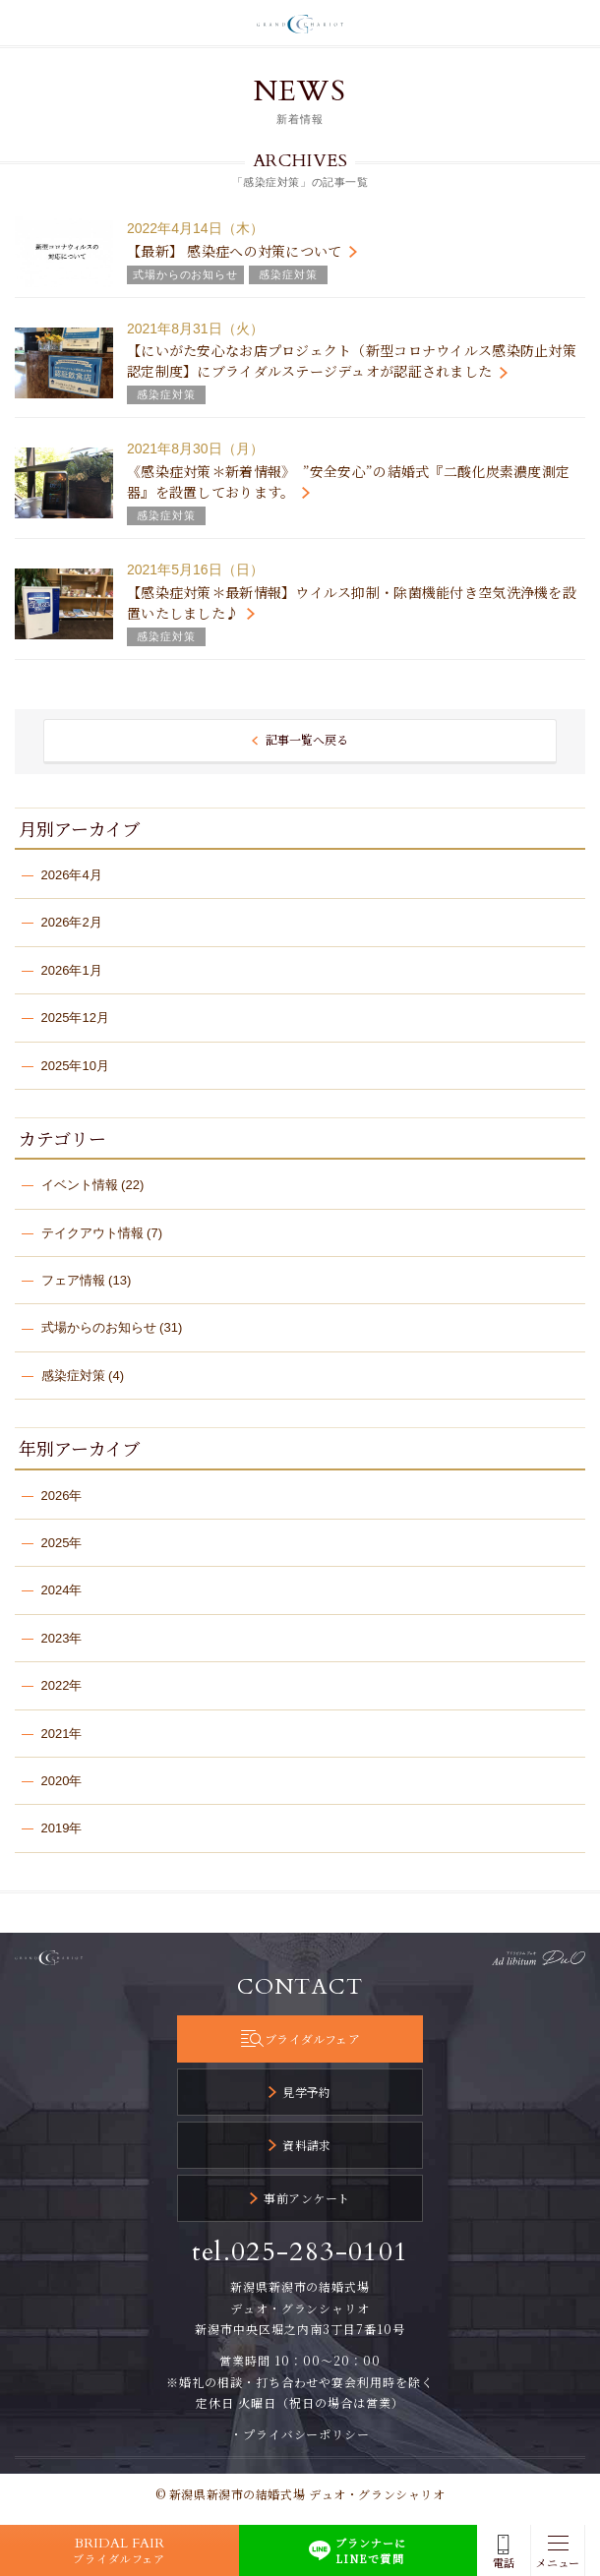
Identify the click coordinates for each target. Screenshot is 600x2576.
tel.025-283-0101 (300, 2252)
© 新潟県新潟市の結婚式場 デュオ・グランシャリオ (300, 2494)
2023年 (62, 1638)
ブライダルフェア (312, 2038)
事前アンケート (306, 2197)
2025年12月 (75, 1017)
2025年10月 (75, 1065)
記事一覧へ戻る (307, 739)
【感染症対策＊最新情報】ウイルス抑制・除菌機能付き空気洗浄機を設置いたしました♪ (351, 602)
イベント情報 (79, 1184)
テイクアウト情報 (92, 1233)
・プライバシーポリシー (300, 2434)
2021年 (62, 1733)
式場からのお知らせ (98, 1327)
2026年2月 (71, 922)
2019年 (62, 1828)
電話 (503, 2562)
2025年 (62, 1542)
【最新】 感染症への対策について (234, 251)
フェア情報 (73, 1280)
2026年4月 (71, 875)
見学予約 (306, 2091)
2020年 (62, 1780)
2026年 (62, 1495)
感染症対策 (73, 1375)
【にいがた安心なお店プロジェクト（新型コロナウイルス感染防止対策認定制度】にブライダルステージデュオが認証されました (351, 360)
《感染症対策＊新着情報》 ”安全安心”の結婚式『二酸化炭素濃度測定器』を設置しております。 (348, 481)
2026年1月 (71, 970)
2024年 (62, 1590)
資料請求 (306, 2144)
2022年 (62, 1685)
